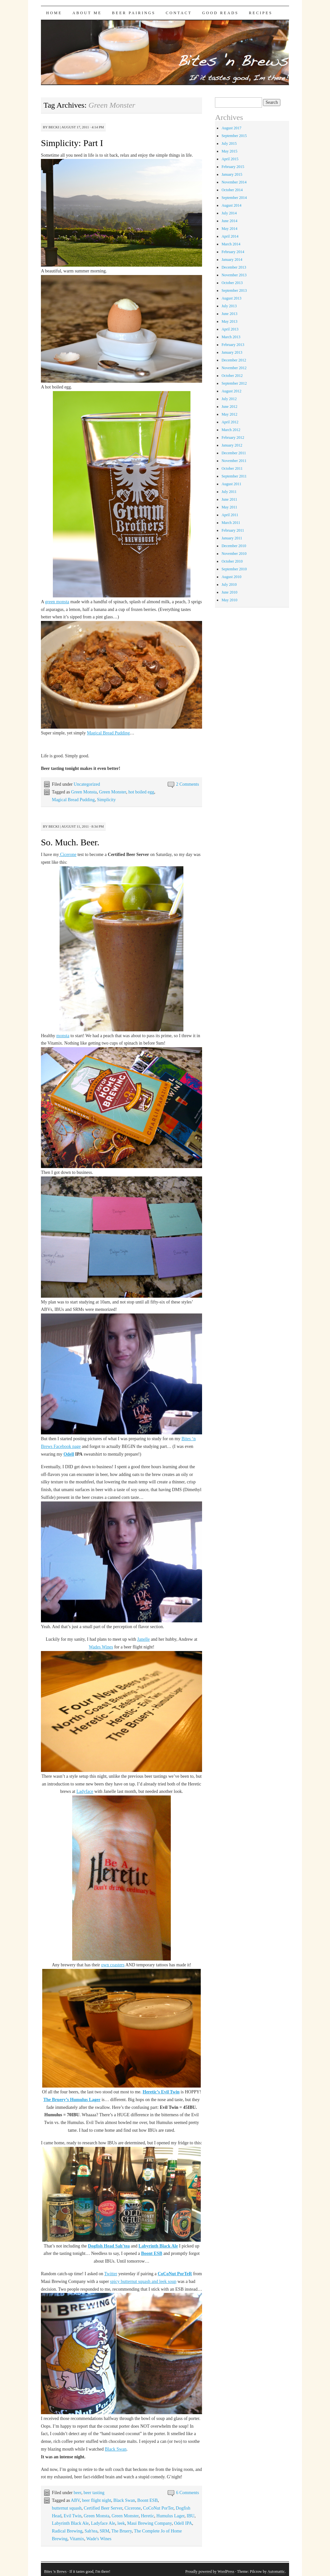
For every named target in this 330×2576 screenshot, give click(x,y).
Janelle (143, 1639)
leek (121, 2523)
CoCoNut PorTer (158, 2508)
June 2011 (229, 499)
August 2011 (231, 484)
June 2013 (229, 313)
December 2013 (233, 267)
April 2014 (229, 236)
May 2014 (229, 228)
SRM (104, 2531)
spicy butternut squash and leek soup (143, 2281)
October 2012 (232, 375)
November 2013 (234, 275)
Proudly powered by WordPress (209, 2571)
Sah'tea (90, 2531)
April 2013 (229, 329)
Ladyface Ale (103, 2523)
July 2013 (229, 306)
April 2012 (229, 422)
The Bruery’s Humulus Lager (71, 2099)
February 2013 (232, 344)
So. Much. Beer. (70, 842)
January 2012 (231, 445)
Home (54, 13)
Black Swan (115, 2449)
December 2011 (233, 453)
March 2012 (230, 430)
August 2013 (231, 298)
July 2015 (229, 143)
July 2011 (229, 491)
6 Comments (187, 2492)
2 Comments (187, 784)
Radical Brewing (67, 2531)
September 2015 (234, 135)
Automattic (276, 2571)
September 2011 (234, 476)
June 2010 (229, 592)
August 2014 (231, 205)
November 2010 (234, 553)
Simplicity (106, 799)
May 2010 (229, 600)
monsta (62, 1035)
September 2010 (234, 569)
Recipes (260, 13)
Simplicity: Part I (72, 143)
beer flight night (96, 2500)
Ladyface (84, 1791)
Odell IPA (183, 2523)
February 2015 (232, 166)
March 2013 (230, 337)
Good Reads (220, 13)
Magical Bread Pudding (108, 733)
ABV (75, 2500)
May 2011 (229, 507)
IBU (190, 2515)
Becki (54, 127)
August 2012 (231, 391)
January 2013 (231, 352)
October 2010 (232, 561)
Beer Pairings (134, 13)
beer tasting (93, 2492)
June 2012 (229, 406)
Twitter (110, 2273)
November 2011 (233, 460)
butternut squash (67, 2508)
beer (78, 2492)
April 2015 (229, 159)
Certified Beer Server (103, 2508)
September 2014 (234, 197)
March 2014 (230, 244)
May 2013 (229, 321)
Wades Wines (101, 1647)
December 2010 (233, 546)
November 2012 (234, 368)
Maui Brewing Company (149, 2523)
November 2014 (234, 182)
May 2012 (229, 414)
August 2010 (231, 577)
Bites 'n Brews (55, 2571)
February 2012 (232, 437)
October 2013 (232, 282)
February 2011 (232, 530)
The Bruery (122, 2531)
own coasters (113, 1964)
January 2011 (231, 538)
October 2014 (232, 190)
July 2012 (229, 399)
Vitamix (77, 2538)
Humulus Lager (170, 2515)
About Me (87, 13)
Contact (179, 13)
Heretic (147, 2515)
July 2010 (229, 584)
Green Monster (112, 792)
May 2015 (229, 151)
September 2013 (234, 290)
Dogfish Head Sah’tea (109, 2246)
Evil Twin (72, 2515)
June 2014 (229, 221)
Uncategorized (87, 784)
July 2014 (229, 213)
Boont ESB (151, 2253)
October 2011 (231, 468)
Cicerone (67, 854)
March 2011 (230, 522)
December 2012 (233, 360)
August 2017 (231, 128)
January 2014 (231, 259)
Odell (68, 1454)
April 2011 (229, 515)
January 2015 (231, 174)
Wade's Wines (99, 2538)
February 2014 (232, 252)
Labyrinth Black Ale (158, 2246)
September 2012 (234, 383)
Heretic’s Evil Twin (161, 2091)
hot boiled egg (141, 792)
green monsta (57, 601)
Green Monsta (84, 792)
